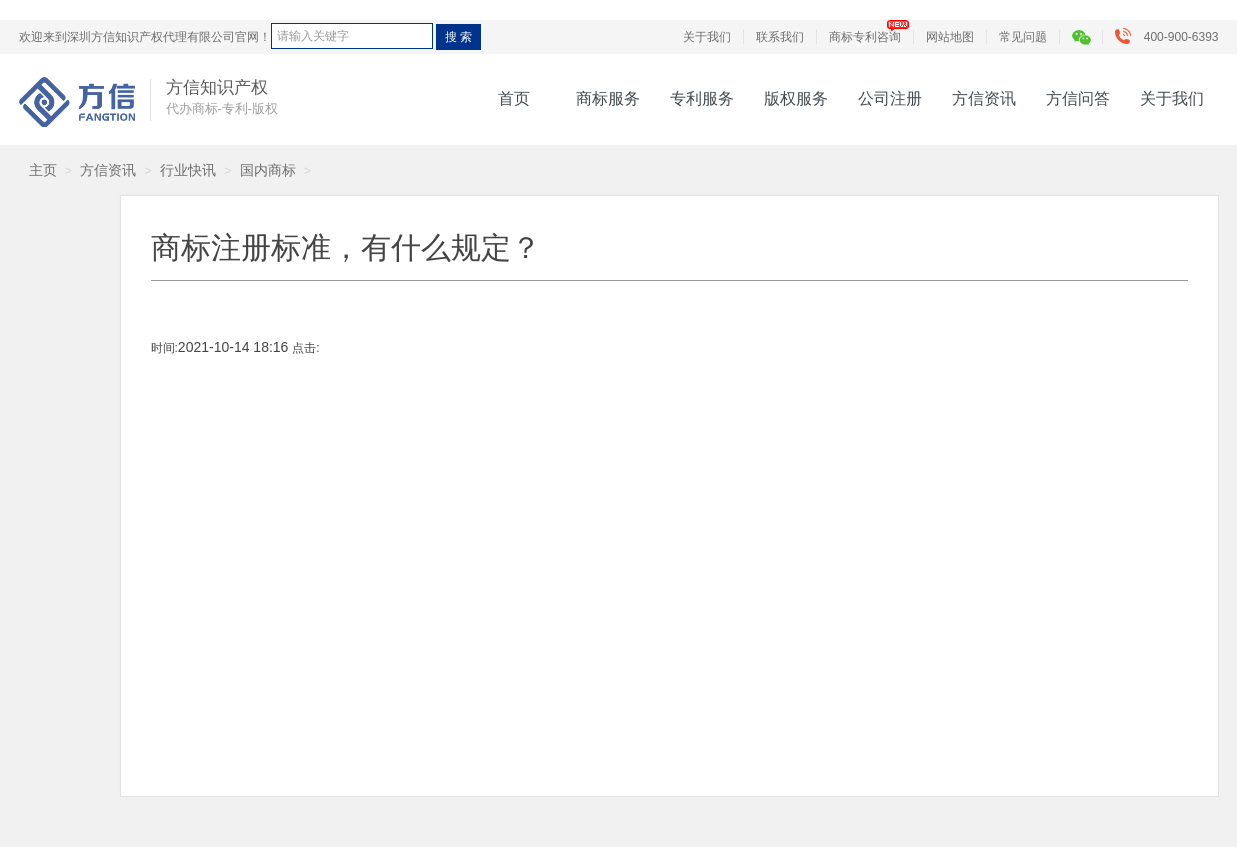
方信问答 (1078, 98)
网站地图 (950, 37)
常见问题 (1023, 37)
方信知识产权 (77, 102)
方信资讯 (984, 98)
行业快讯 (188, 170)
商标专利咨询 (865, 37)
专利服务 (702, 98)
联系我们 (780, 37)
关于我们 (707, 37)
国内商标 (268, 170)
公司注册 (890, 98)
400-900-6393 (1171, 37)
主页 (43, 170)
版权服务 (796, 98)
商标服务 (608, 98)
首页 (514, 98)
